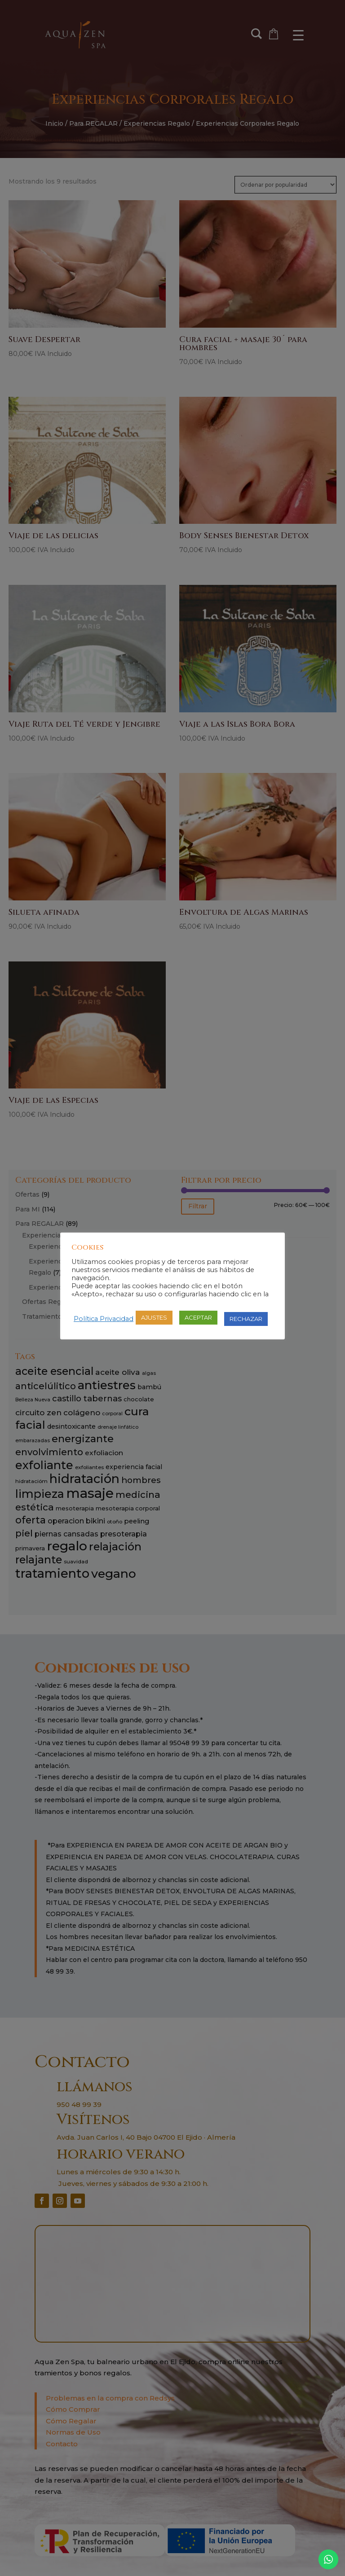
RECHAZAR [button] (246, 1318)
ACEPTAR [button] (198, 1317)
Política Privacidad (103, 1319)
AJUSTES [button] (154, 1317)
